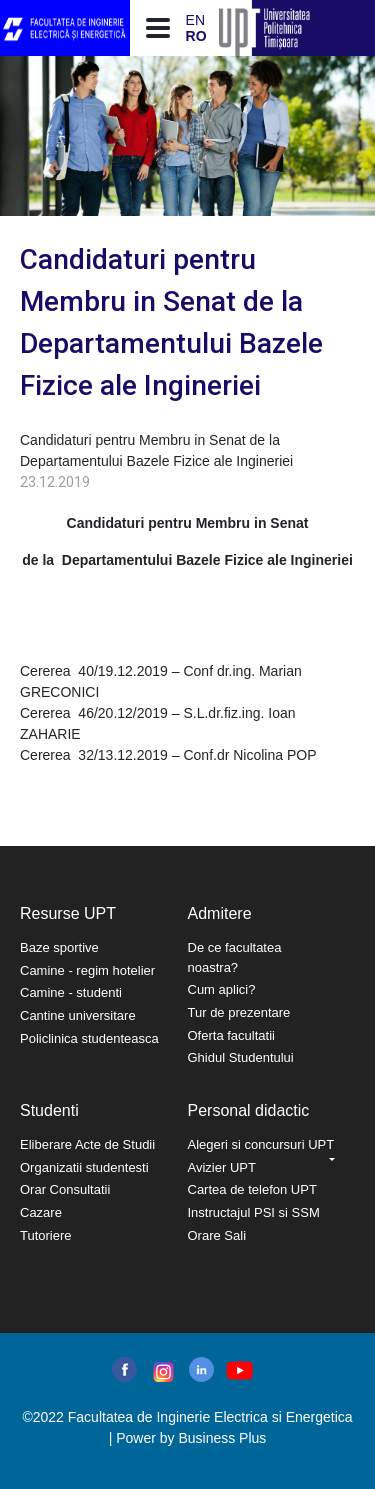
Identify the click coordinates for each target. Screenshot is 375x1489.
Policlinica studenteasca (89, 1038)
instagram (161, 1372)
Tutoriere (46, 1235)
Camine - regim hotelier (87, 970)
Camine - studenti (71, 992)
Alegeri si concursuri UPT (261, 1144)
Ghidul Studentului (241, 1057)
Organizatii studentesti (84, 1167)
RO (196, 36)
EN (195, 20)
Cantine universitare (78, 1015)
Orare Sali (217, 1235)
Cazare (41, 1212)
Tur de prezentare (239, 1012)
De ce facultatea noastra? (235, 957)
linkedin (201, 1369)
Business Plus (222, 1438)
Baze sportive (59, 947)
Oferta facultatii (231, 1035)
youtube (238, 1370)
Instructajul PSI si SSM (254, 1212)
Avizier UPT (222, 1167)
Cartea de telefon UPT (252, 1189)
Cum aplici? (222, 989)
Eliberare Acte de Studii (87, 1144)
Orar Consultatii (65, 1189)
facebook (124, 1369)
